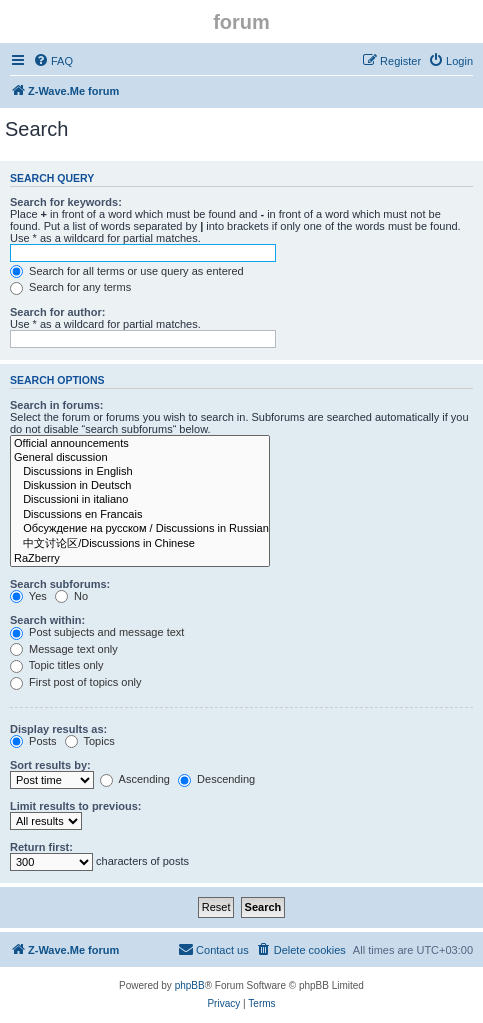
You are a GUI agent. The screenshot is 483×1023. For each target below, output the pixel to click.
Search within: (47, 620)
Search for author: (57, 312)
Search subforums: (60, 584)
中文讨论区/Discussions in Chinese (140, 544)
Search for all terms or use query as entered (127, 271)
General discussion (140, 458)
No (71, 596)
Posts (33, 741)
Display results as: (58, 729)
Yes (28, 596)
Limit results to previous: (75, 806)
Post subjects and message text (97, 632)
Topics (90, 741)
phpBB (190, 985)
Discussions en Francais (140, 515)
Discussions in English (140, 472)
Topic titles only (56, 665)
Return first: (41, 847)
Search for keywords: (66, 202)
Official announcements (140, 444)
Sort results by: (50, 765)
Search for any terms (70, 287)
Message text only (64, 649)
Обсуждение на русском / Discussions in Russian (140, 529)
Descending (216, 779)
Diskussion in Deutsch (140, 486)
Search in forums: (57, 405)
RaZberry (140, 559)
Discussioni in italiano (140, 500)
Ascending (135, 779)
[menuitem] (53, 61)
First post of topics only (76, 682)
